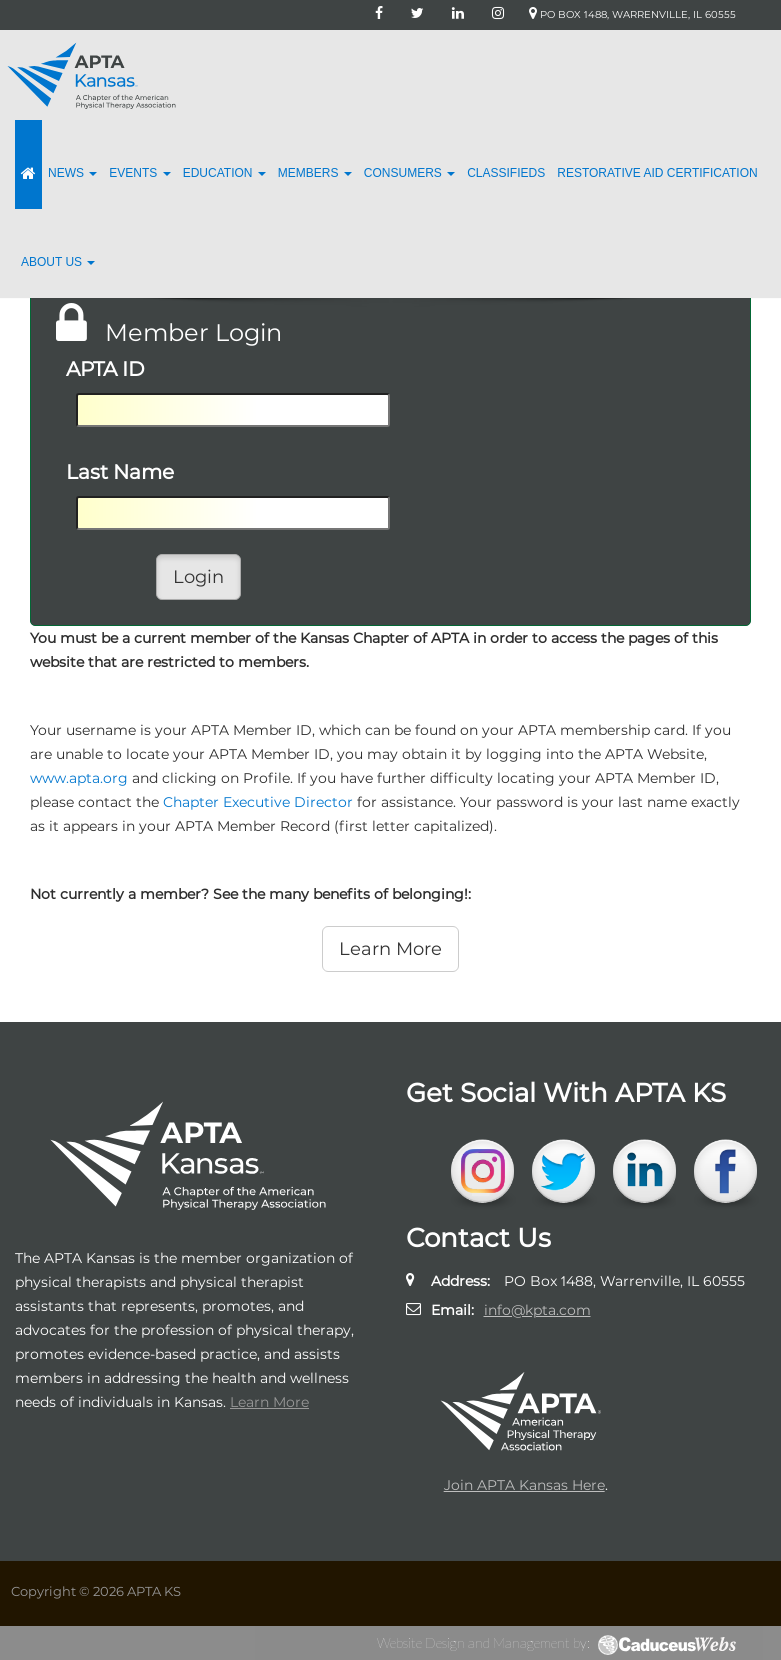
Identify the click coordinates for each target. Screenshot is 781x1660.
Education (224, 173)
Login (198, 577)
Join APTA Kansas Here (524, 1485)
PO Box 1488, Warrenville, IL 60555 (632, 14)
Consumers (409, 173)
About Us (58, 262)
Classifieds (506, 173)
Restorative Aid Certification (657, 173)
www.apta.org (79, 778)
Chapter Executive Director (258, 802)
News (72, 173)
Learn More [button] (390, 949)
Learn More (269, 1402)
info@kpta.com (537, 1310)
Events (139, 173)
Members (315, 173)
